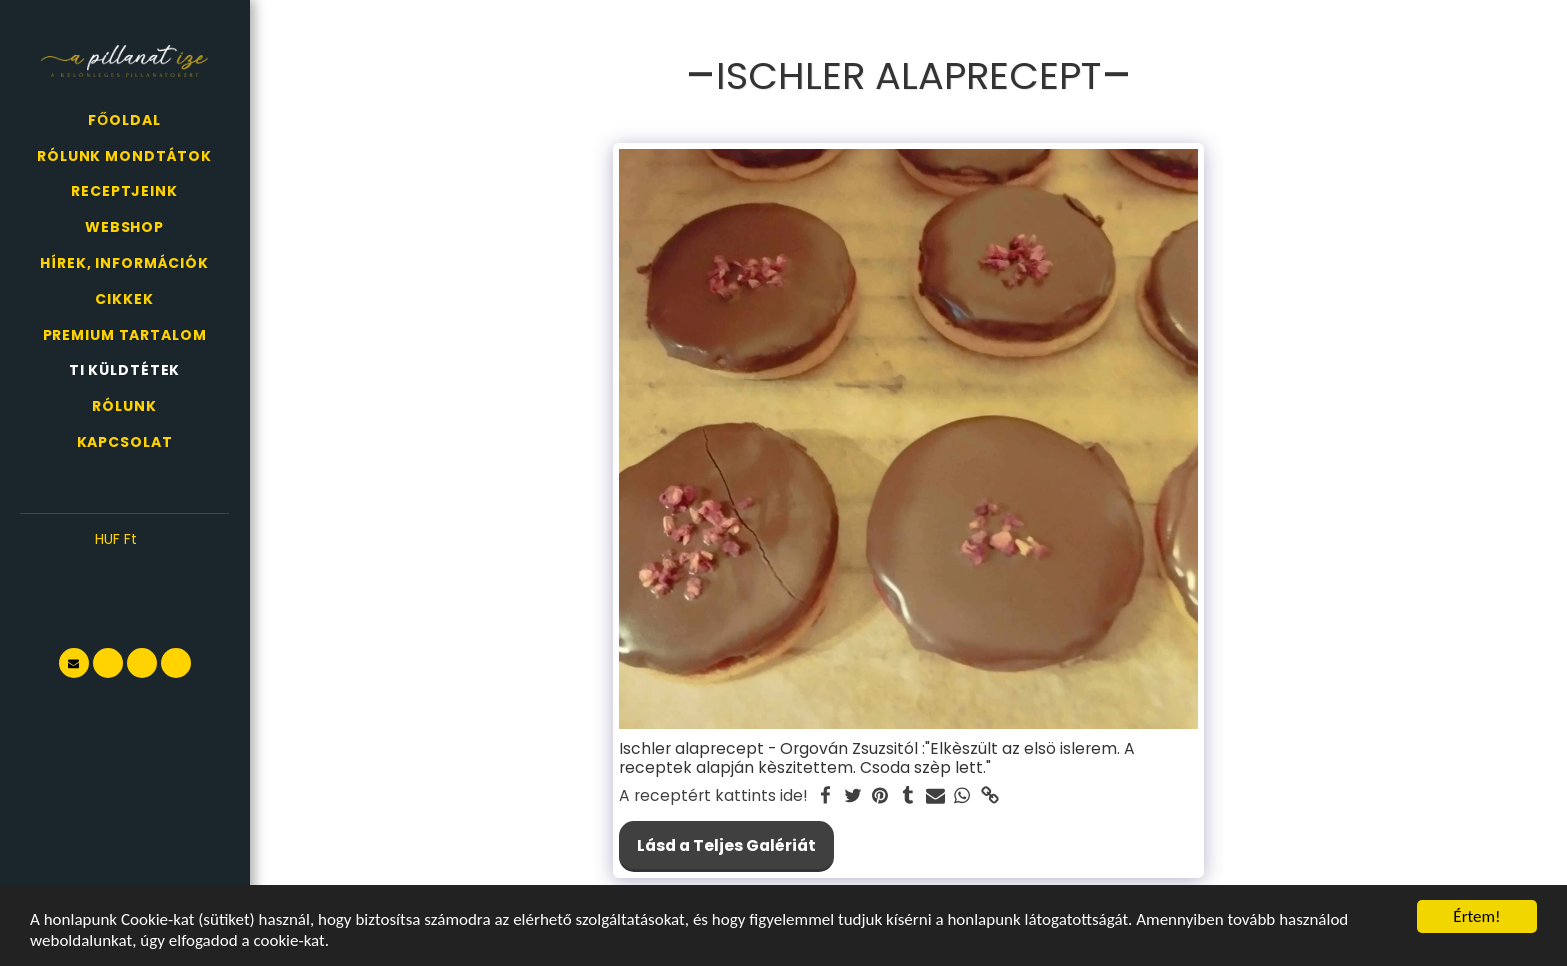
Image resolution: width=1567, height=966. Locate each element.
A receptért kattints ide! (713, 796)
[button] (124, 570)
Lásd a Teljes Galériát (726, 845)
